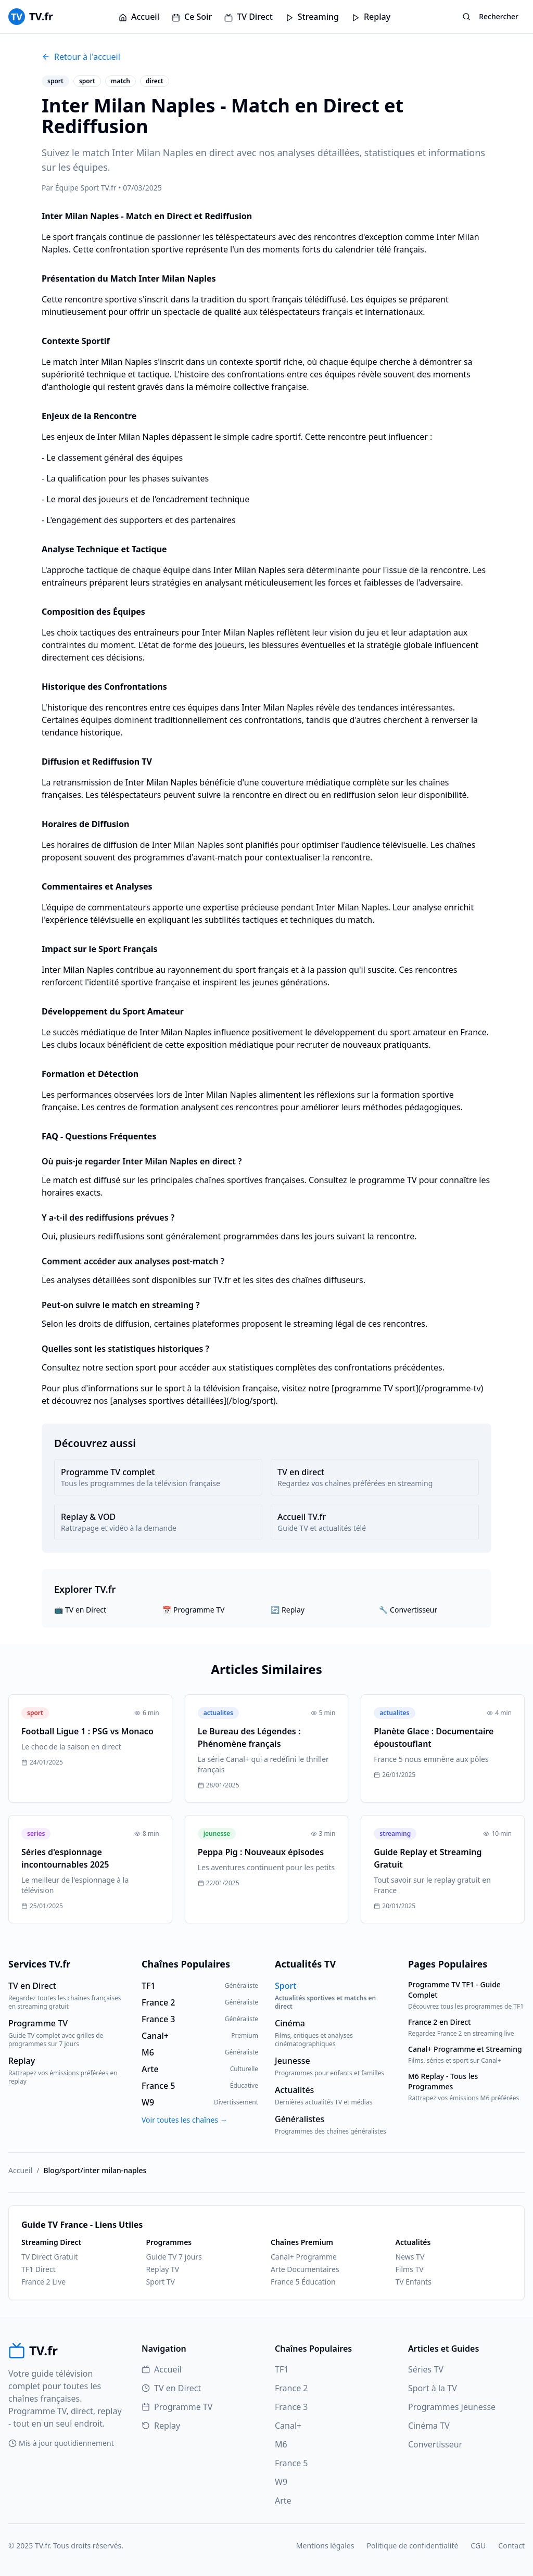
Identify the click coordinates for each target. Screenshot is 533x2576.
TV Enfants (414, 2282)
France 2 (291, 2388)
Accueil (139, 16)
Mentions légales (325, 2545)
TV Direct (248, 16)
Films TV (410, 2269)
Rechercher (490, 16)
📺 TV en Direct (80, 1610)
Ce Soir (192, 16)
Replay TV (163, 2269)
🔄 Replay (287, 1610)
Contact (511, 2545)
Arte (283, 2500)
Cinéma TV (429, 2425)
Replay (370, 16)
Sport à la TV (432, 2388)
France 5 (291, 2463)
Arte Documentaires (305, 2269)
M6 (281, 2444)
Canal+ (288, 2425)
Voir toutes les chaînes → (184, 2120)
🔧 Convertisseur (408, 1610)
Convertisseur (435, 2444)
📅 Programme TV (193, 1610)
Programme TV (177, 2407)
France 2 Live (43, 2282)
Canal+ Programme (304, 2257)
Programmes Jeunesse (452, 2407)
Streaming (312, 16)
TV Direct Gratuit (49, 2257)
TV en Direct (171, 2388)
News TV (410, 2257)
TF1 (281, 2369)
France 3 (291, 2407)
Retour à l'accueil (81, 56)
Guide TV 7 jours (174, 2257)
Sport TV (160, 2282)
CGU (478, 2545)
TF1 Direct (38, 2269)
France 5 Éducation (303, 2282)
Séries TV (425, 2369)
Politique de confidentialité (412, 2545)
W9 (281, 2482)
